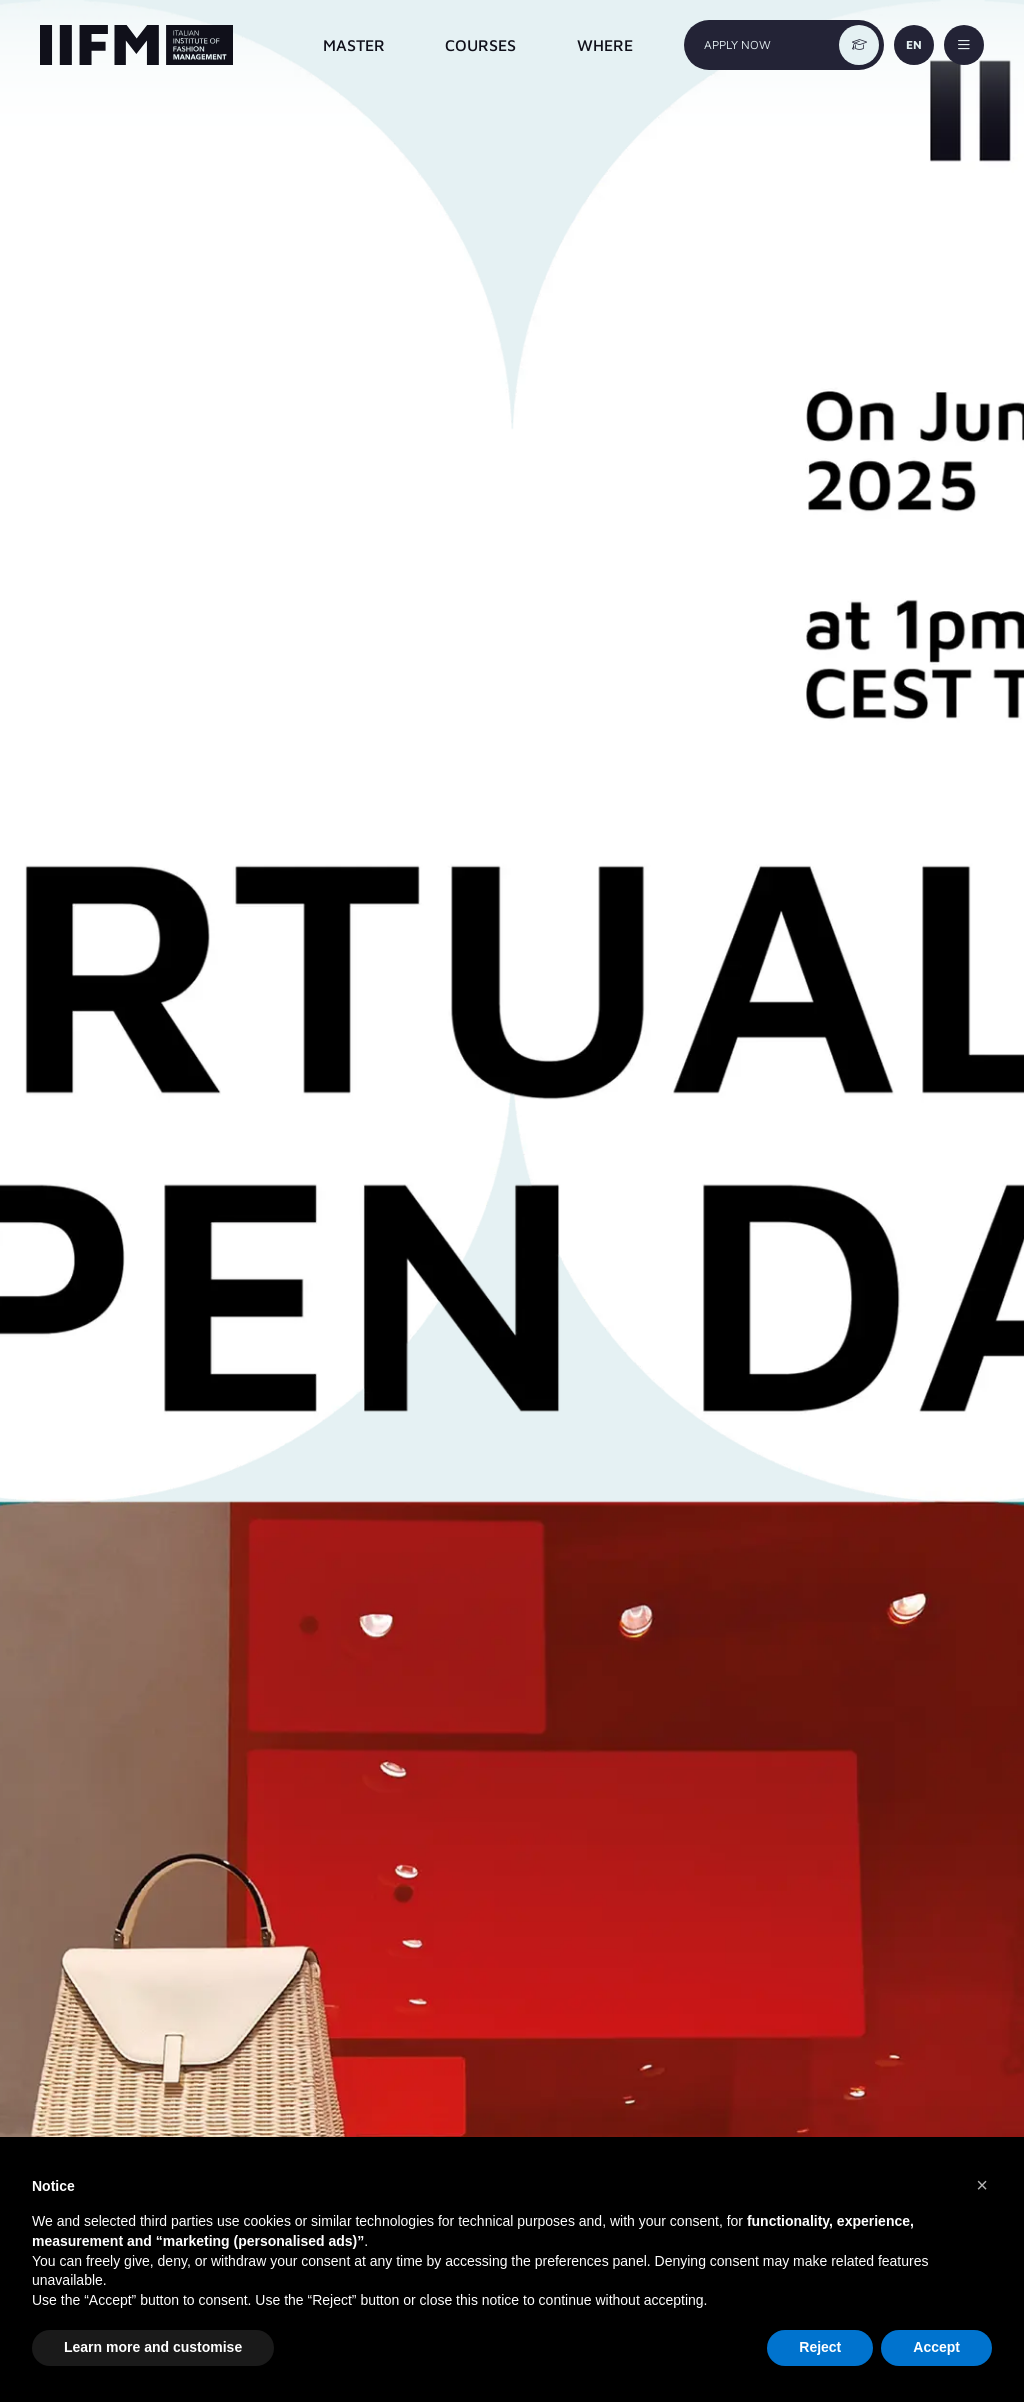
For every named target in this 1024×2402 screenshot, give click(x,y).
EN (914, 44)
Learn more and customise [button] (153, 2347)
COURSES (480, 45)
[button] (982, 2185)
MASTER (354, 45)
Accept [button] (936, 2347)
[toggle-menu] (964, 45)
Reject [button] (820, 2347)
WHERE (605, 45)
